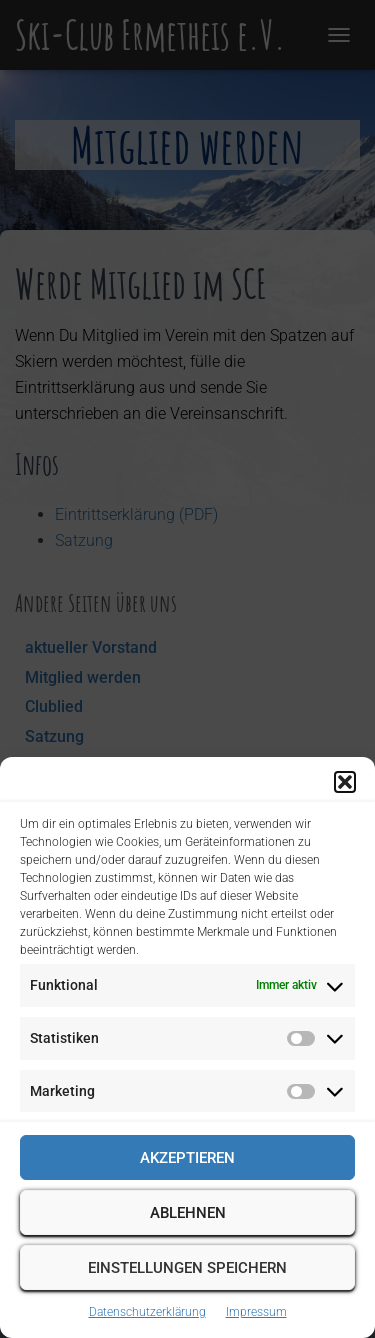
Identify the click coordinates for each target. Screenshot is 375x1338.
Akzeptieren (187, 1158)
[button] (345, 782)
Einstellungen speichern (187, 1268)
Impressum (256, 1312)
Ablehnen (188, 1213)
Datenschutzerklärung (147, 1312)
